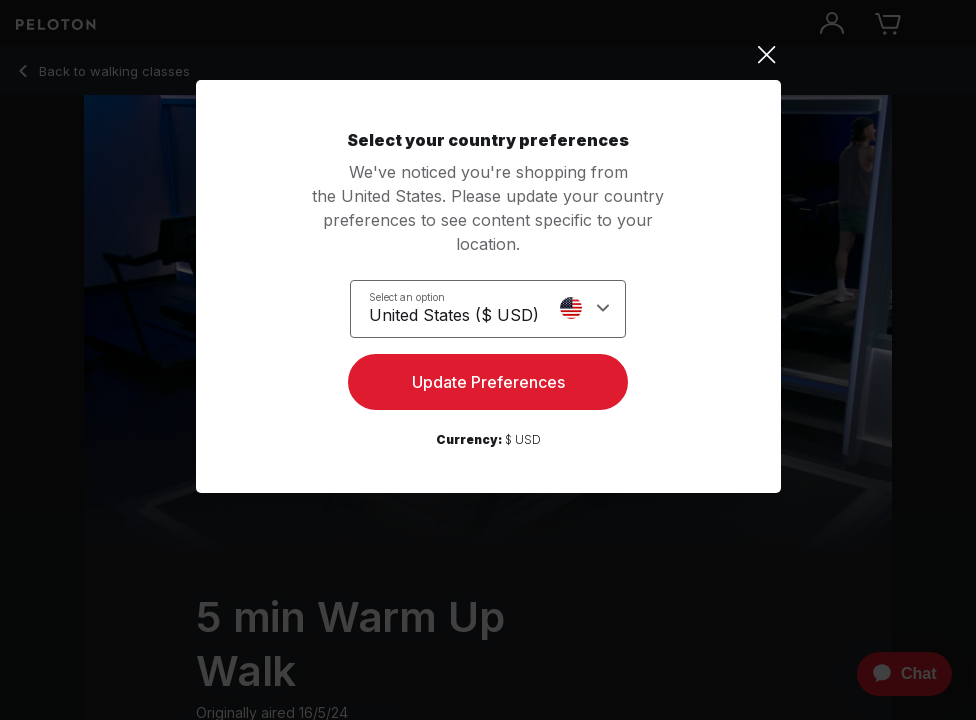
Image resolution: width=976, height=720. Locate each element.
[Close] (488, 55)
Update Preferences (488, 382)
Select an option (407, 297)
